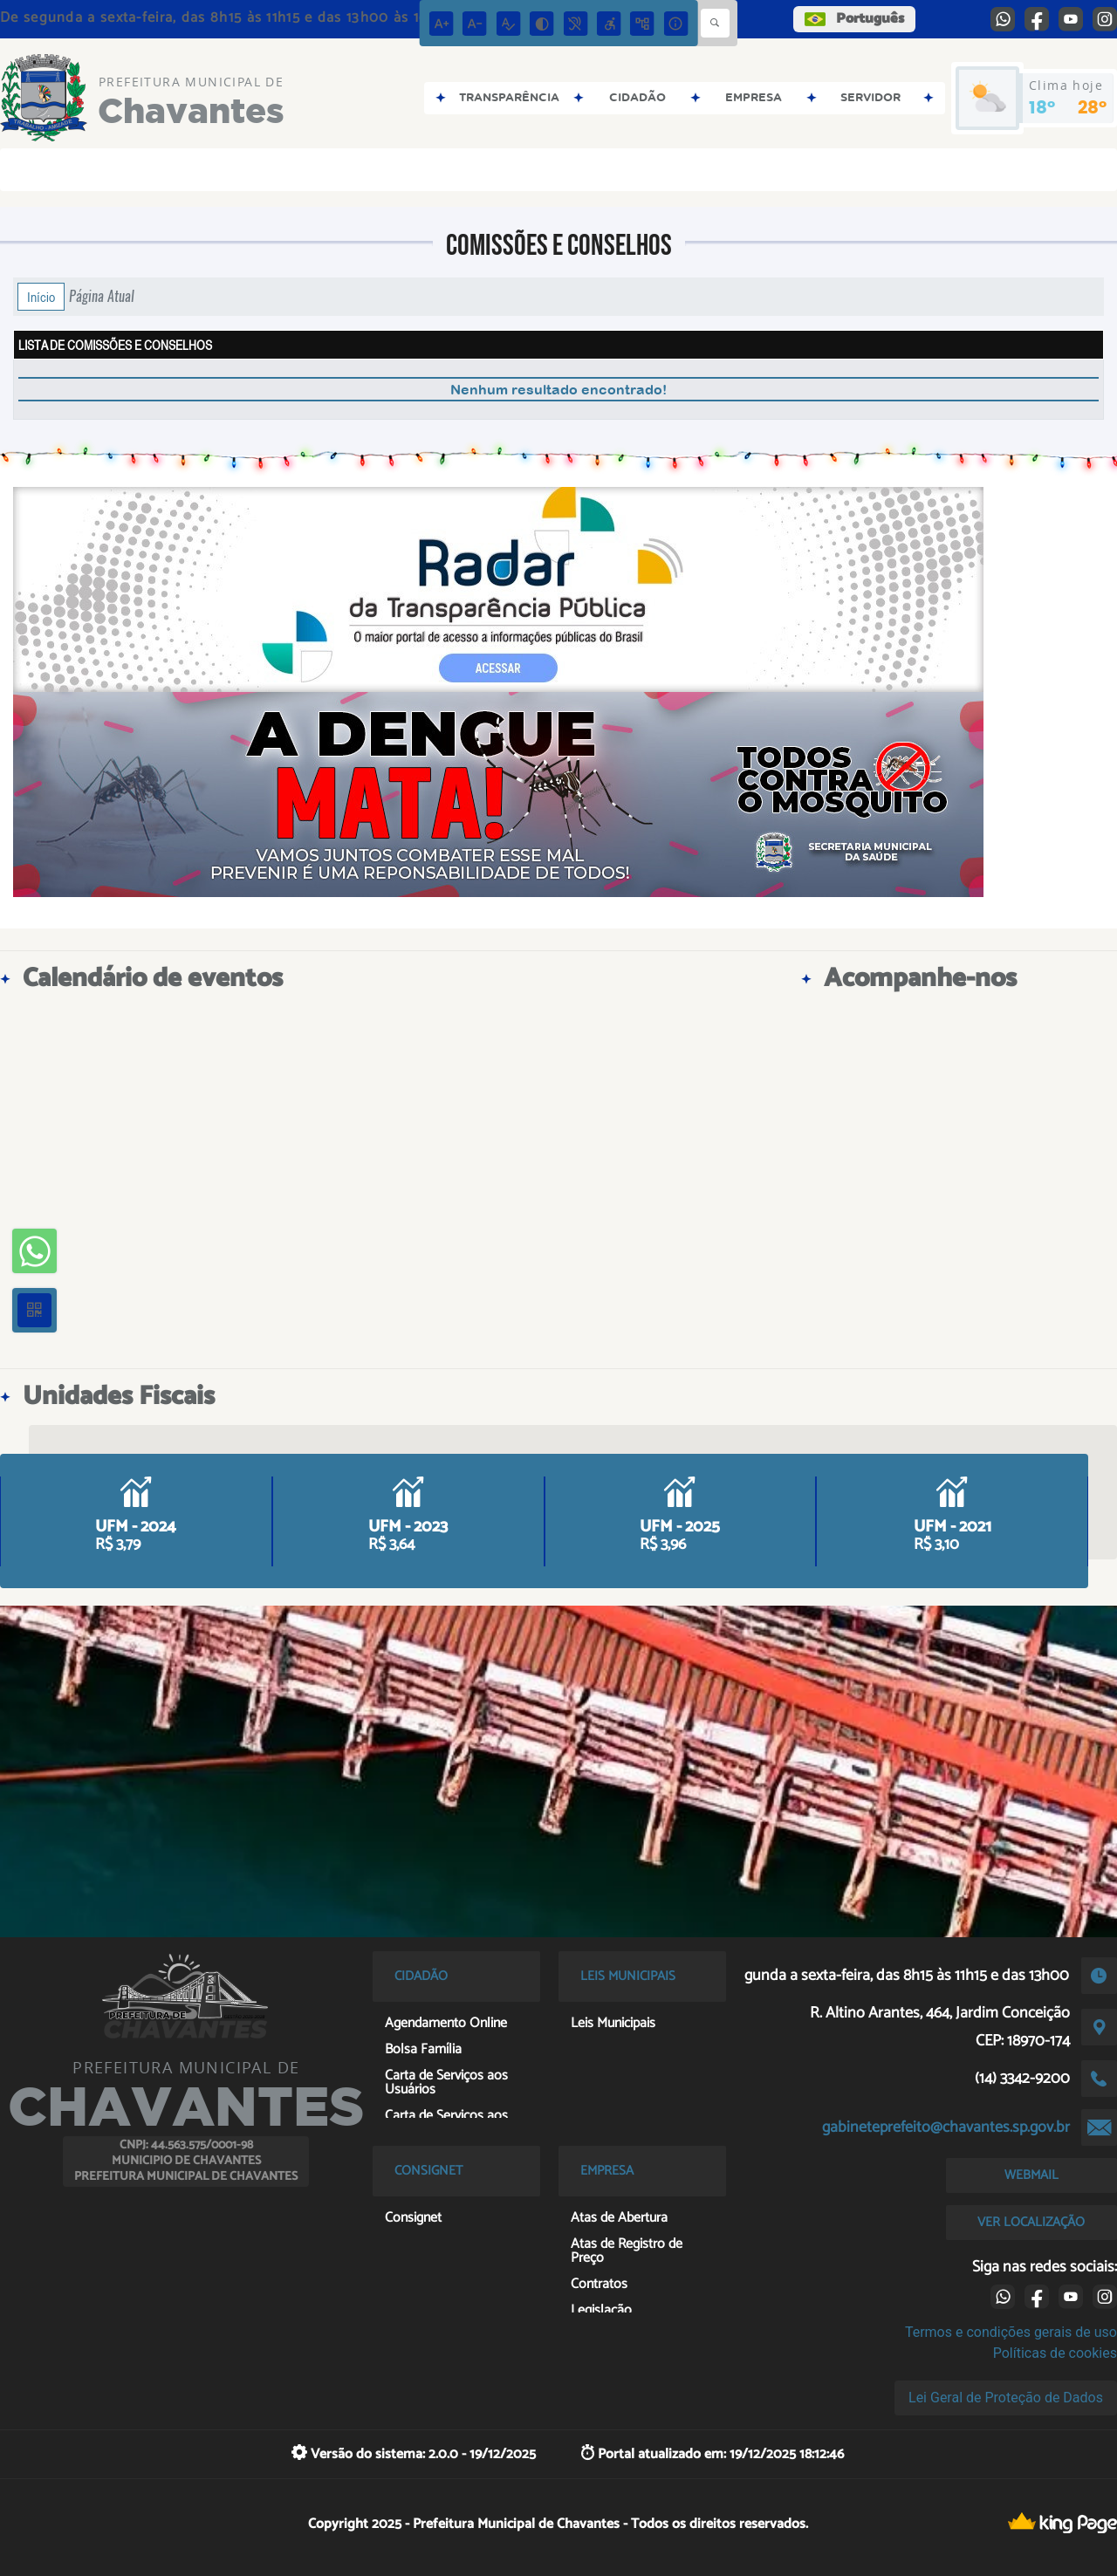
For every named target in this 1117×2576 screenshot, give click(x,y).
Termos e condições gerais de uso (1011, 2332)
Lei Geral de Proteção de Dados (1005, 2397)
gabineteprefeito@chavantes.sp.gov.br (946, 2127)
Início (41, 296)
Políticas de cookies (1055, 2353)
